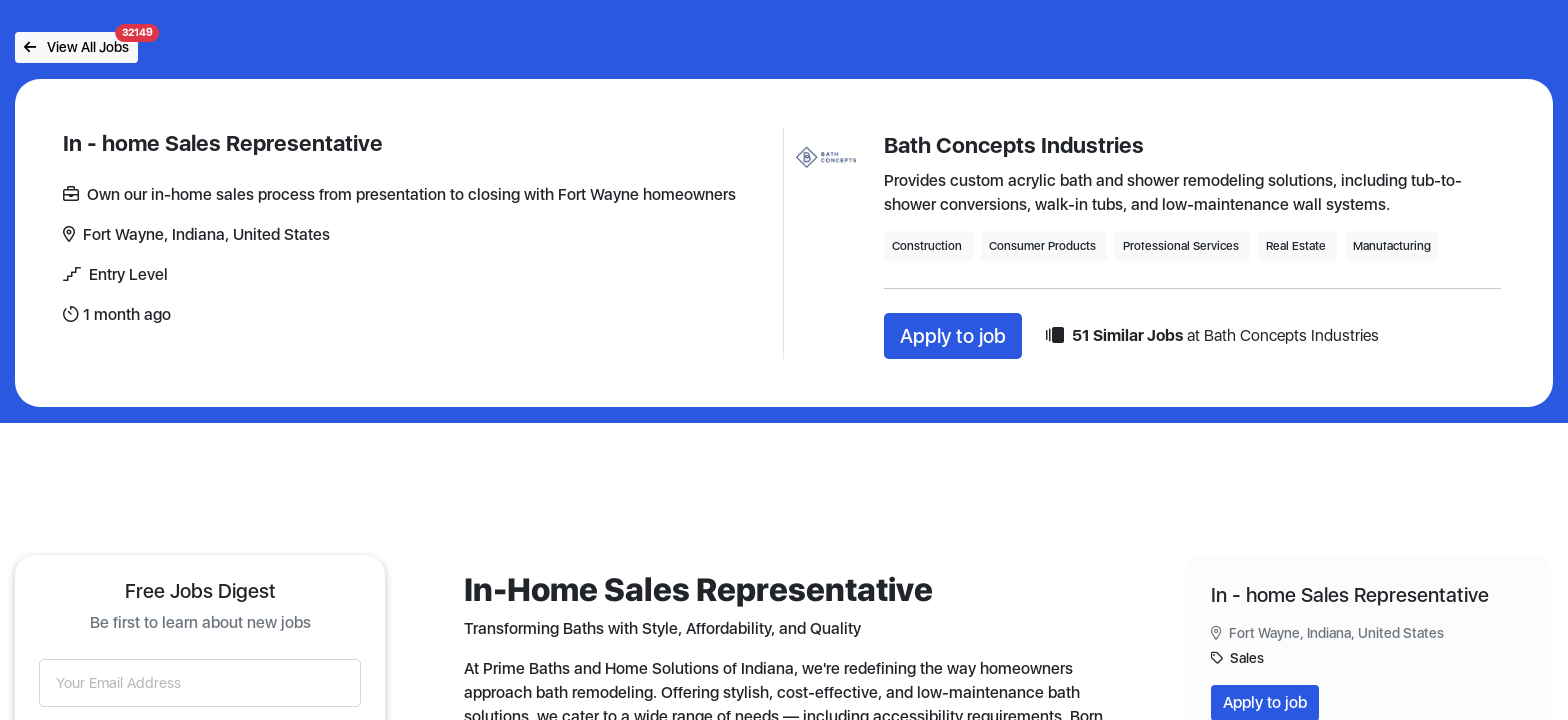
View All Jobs (81, 43)
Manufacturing (1392, 246)
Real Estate (1297, 246)
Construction (928, 246)
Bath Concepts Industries (1014, 145)
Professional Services (1182, 246)
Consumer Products (1044, 246)
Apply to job (953, 336)
